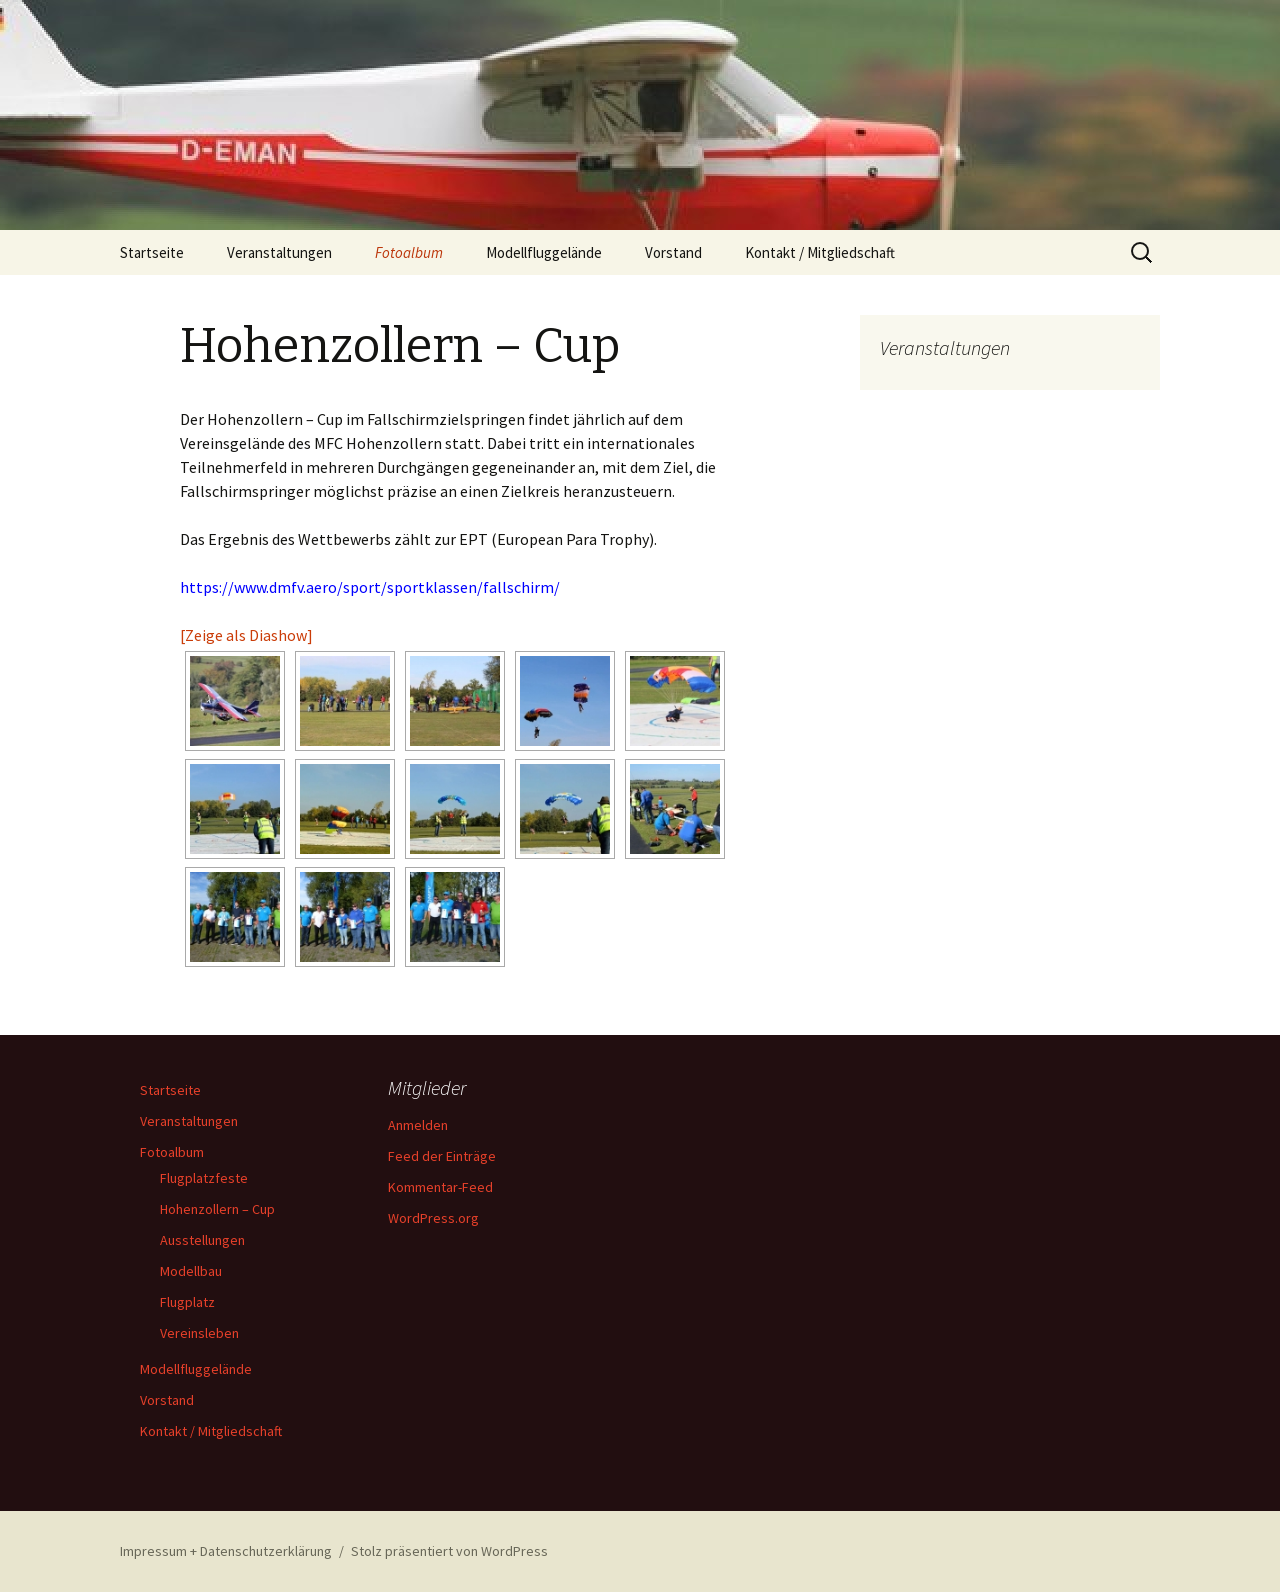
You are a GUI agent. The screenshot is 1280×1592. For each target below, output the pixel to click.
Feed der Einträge (442, 1156)
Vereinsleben (199, 1333)
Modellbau (191, 1271)
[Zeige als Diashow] (246, 635)
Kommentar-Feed (440, 1187)
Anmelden (418, 1125)
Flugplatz (187, 1302)
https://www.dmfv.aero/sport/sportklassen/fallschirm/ (370, 587)
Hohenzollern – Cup (217, 1209)
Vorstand (673, 252)
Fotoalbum (409, 252)
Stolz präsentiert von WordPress (449, 1551)
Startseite (152, 252)
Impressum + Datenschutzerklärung (226, 1551)
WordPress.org (433, 1218)
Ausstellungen (202, 1240)
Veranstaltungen (279, 252)
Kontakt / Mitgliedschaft (820, 252)
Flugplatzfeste (204, 1178)
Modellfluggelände (544, 252)
